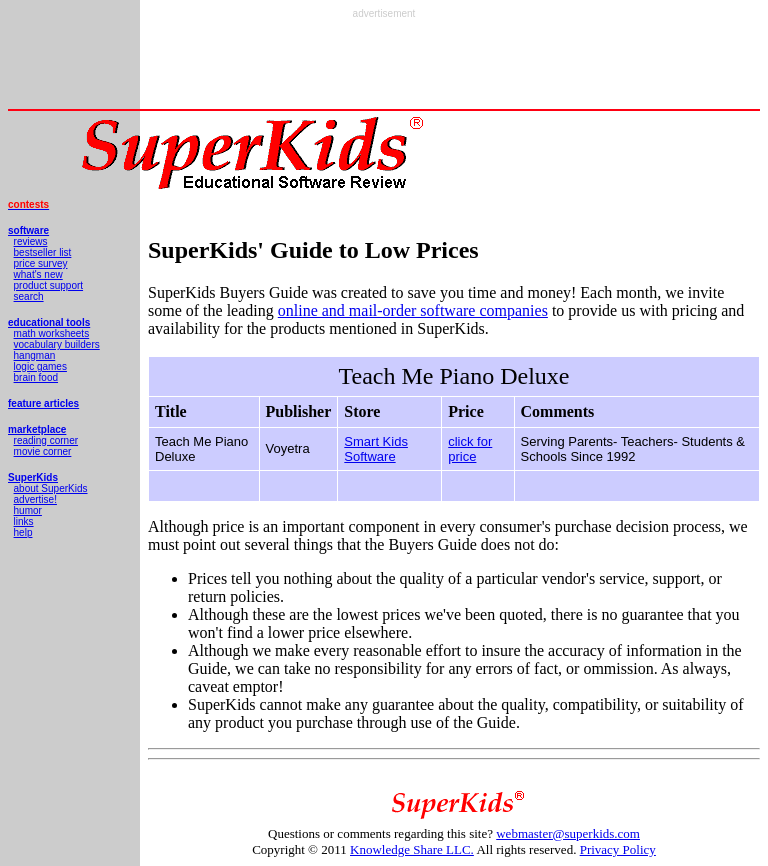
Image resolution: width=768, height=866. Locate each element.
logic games (40, 366)
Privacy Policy (618, 849)
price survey (41, 263)
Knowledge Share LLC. (412, 849)
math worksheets (52, 333)
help (23, 532)
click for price (470, 449)
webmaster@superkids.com (568, 833)
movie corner (43, 451)
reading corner (46, 440)
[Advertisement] (384, 64)
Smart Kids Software (376, 449)
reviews (31, 241)
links (24, 521)
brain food (36, 377)
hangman (35, 355)
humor (28, 510)
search (29, 296)
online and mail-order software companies (413, 310)
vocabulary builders (57, 344)
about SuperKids (51, 488)
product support (49, 285)
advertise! (35, 499)
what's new (38, 274)
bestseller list (43, 252)
